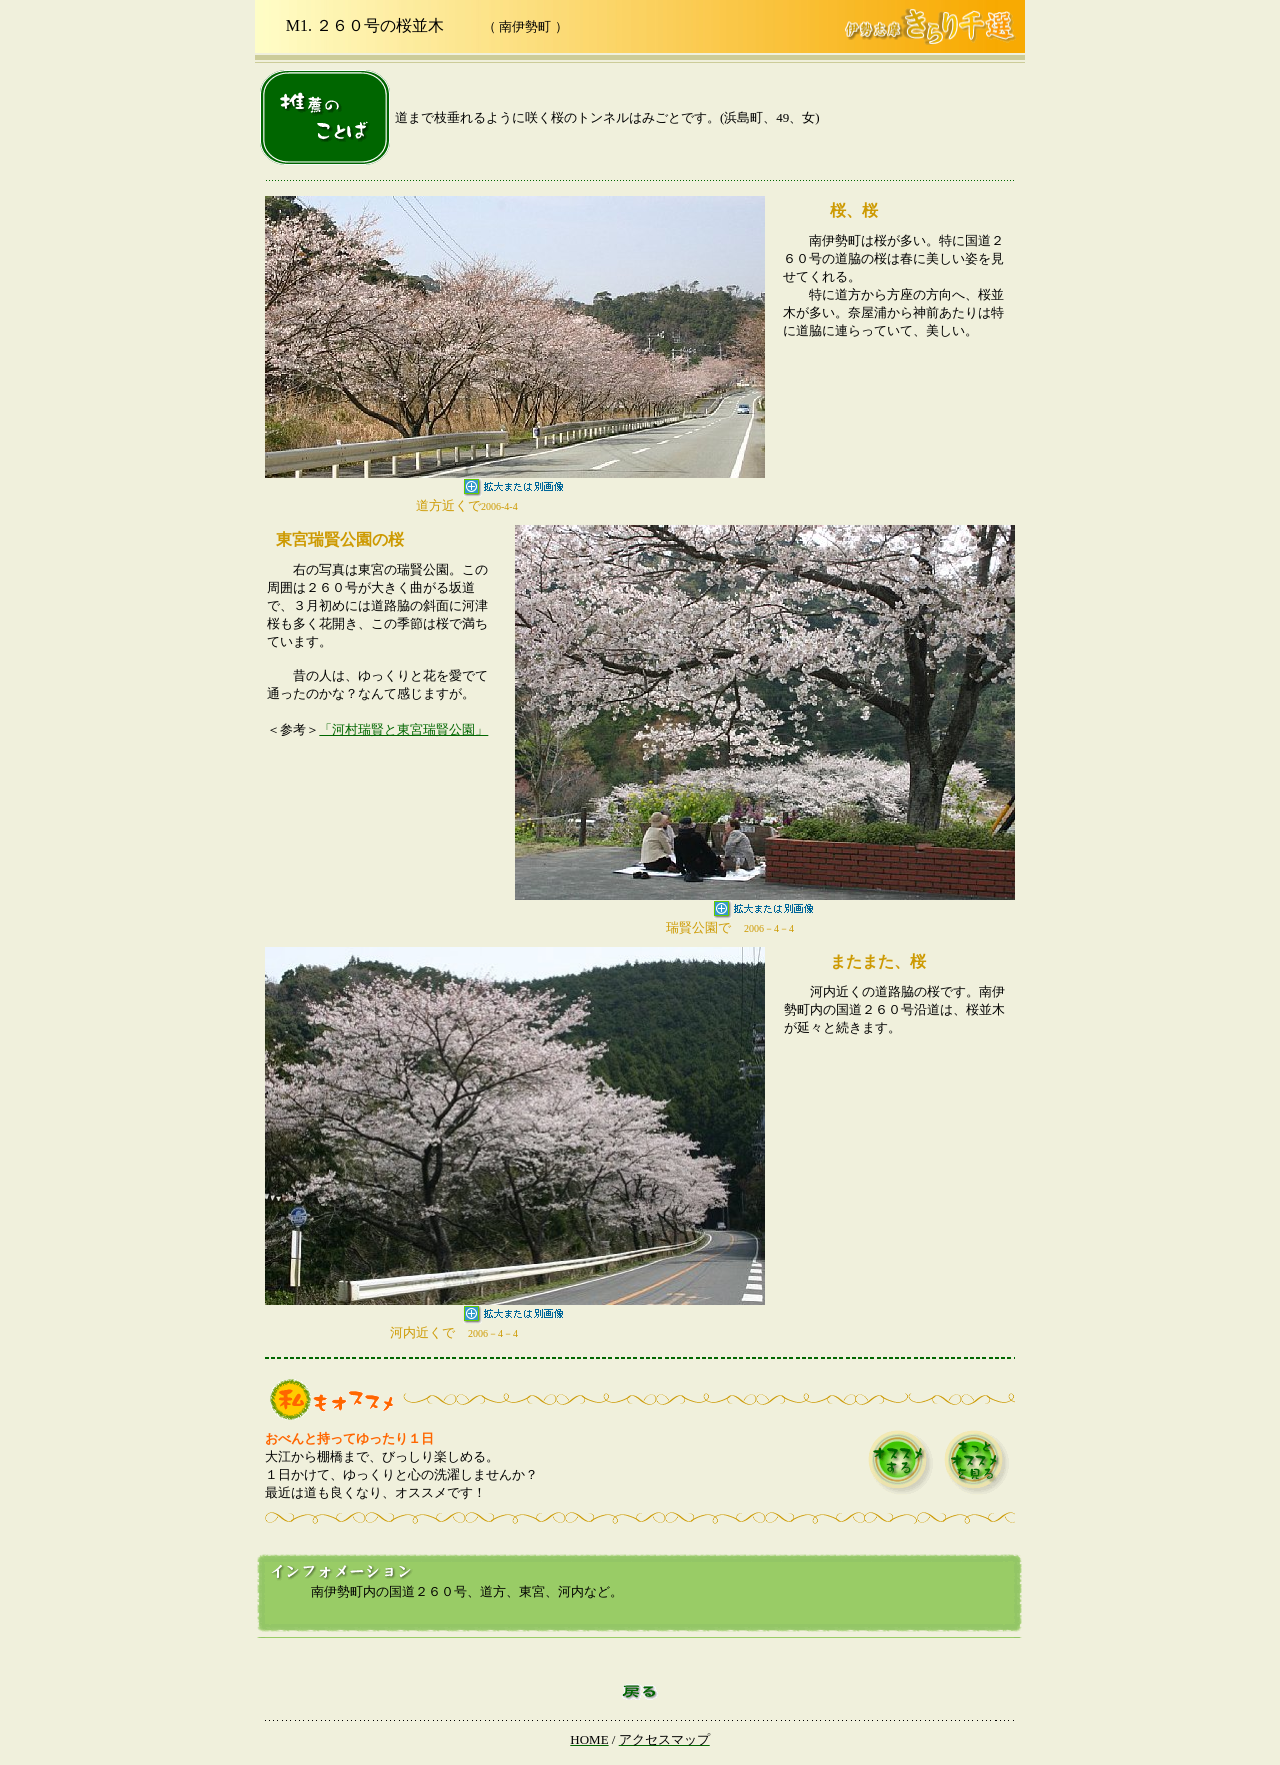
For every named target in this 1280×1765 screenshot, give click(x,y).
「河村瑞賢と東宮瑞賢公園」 (403, 729)
